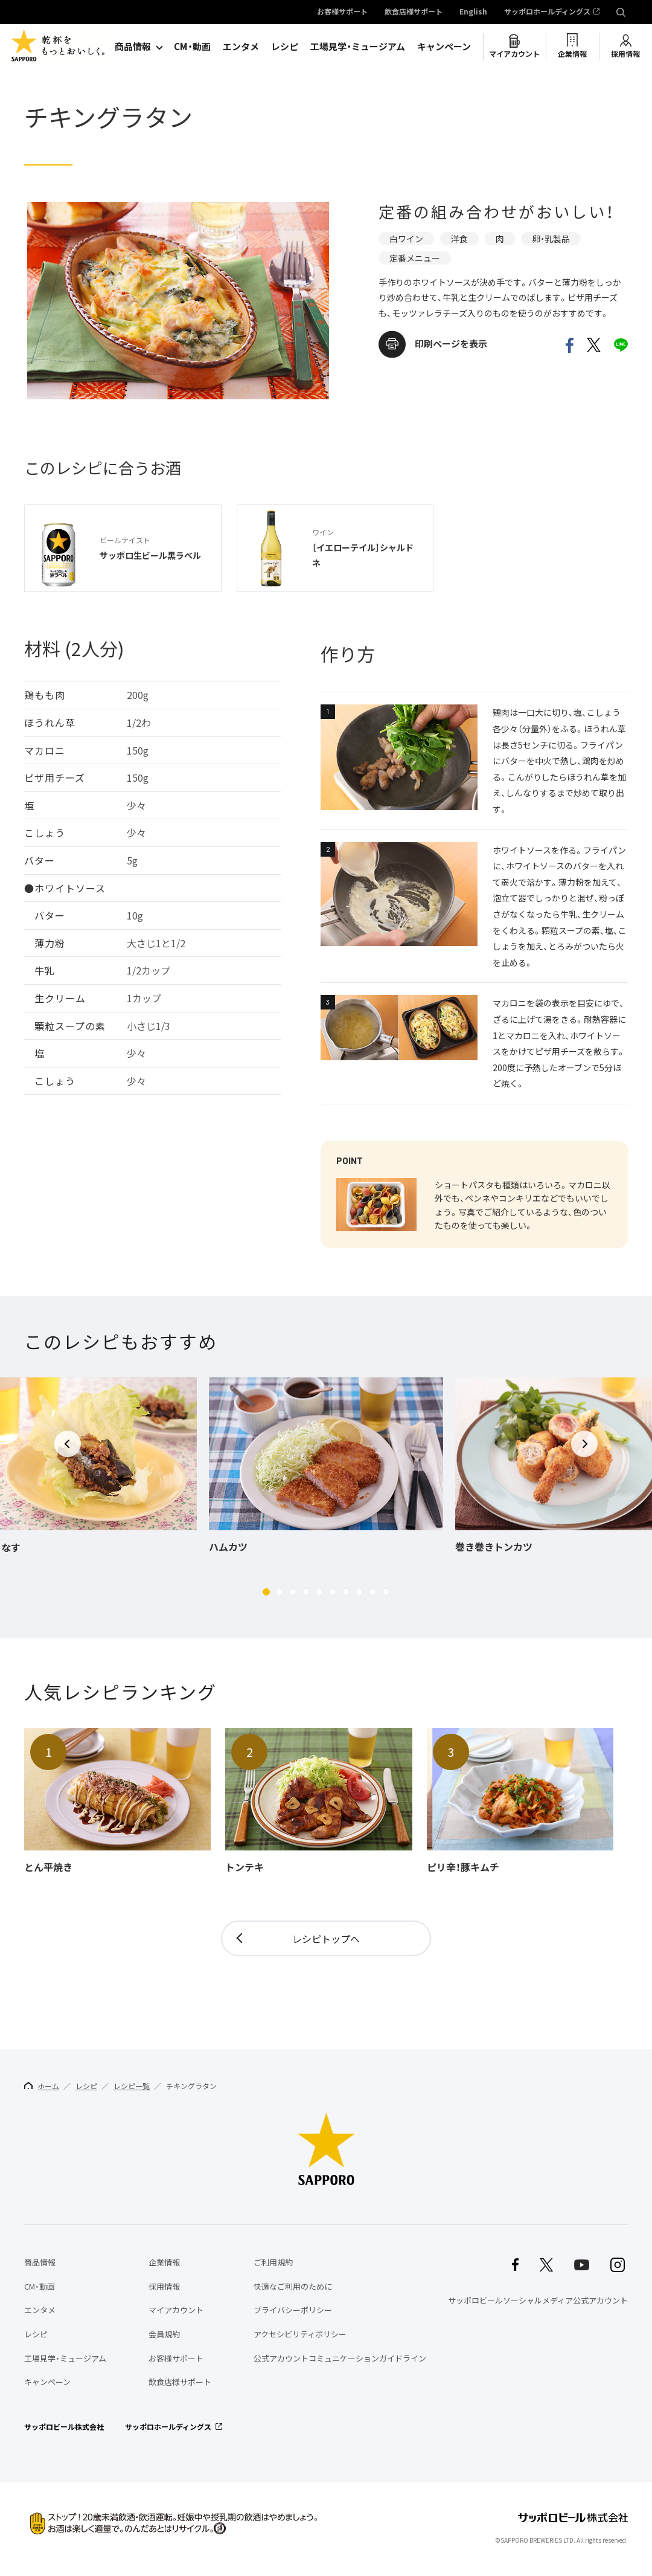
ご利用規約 (273, 2262)
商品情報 (133, 46)
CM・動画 (192, 46)
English (473, 12)
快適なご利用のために (293, 2286)
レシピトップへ (326, 1938)
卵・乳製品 (551, 239)
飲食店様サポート (414, 12)
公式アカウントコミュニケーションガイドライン (340, 2358)
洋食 (459, 239)
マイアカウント (514, 53)
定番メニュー (414, 258)
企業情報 (572, 53)
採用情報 (625, 53)
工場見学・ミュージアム (357, 46)
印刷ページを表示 (451, 343)
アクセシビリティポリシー (300, 2334)
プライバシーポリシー (293, 2310)
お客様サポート (342, 12)
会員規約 (164, 2334)
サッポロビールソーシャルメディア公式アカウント (538, 2300)
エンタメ (241, 46)
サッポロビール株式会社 (64, 2426)
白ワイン (406, 239)
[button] (266, 1592)
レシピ (284, 46)
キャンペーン (444, 46)
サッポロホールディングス (547, 12)
